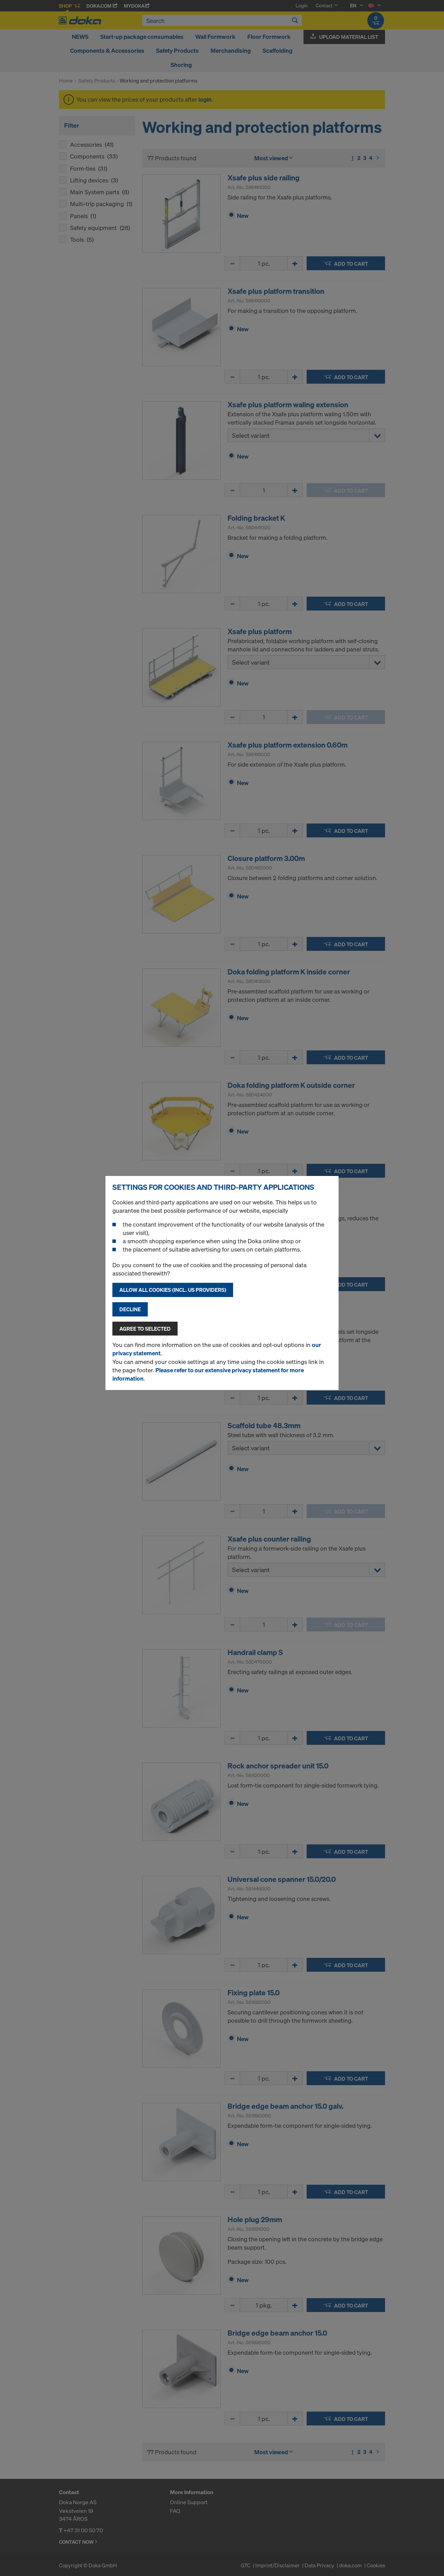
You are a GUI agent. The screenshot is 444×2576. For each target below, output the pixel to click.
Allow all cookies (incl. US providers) (172, 1289)
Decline (130, 1309)
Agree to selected (145, 1328)
